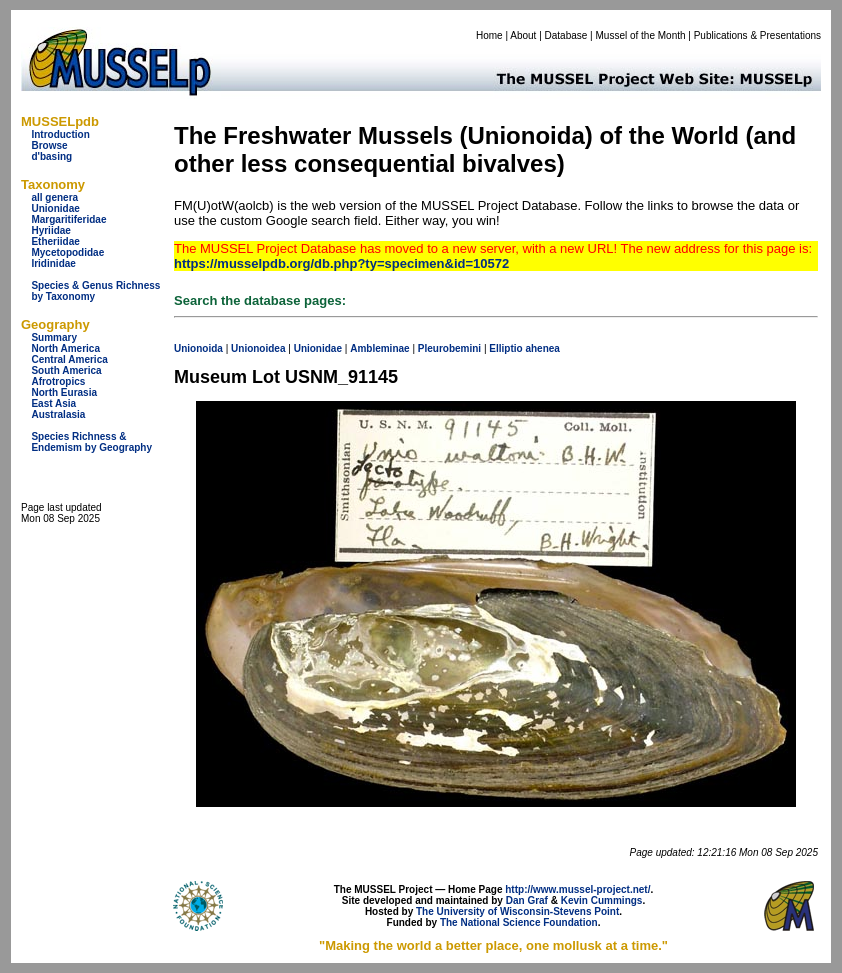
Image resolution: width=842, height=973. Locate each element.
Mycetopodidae (67, 252)
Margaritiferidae (68, 219)
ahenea (542, 348)
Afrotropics (58, 381)
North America (65, 348)
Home (489, 35)
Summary (54, 337)
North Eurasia (64, 392)
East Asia (53, 403)
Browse (49, 145)
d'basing (51, 156)
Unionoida (198, 348)
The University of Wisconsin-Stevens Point (517, 911)
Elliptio (505, 348)
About (523, 35)
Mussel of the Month (641, 35)
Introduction (60, 134)
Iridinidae (53, 263)
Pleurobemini (449, 348)
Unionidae (55, 208)
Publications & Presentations (757, 35)
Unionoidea (258, 348)
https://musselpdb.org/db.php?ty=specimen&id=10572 (341, 263)
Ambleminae (379, 348)
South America (66, 370)
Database (566, 35)
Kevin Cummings (602, 900)
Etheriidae (55, 241)
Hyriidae (50, 230)
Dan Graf (527, 900)
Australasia (58, 414)
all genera (54, 197)
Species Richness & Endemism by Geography (91, 442)
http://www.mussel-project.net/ (577, 889)
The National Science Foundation (519, 922)
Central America (69, 359)
